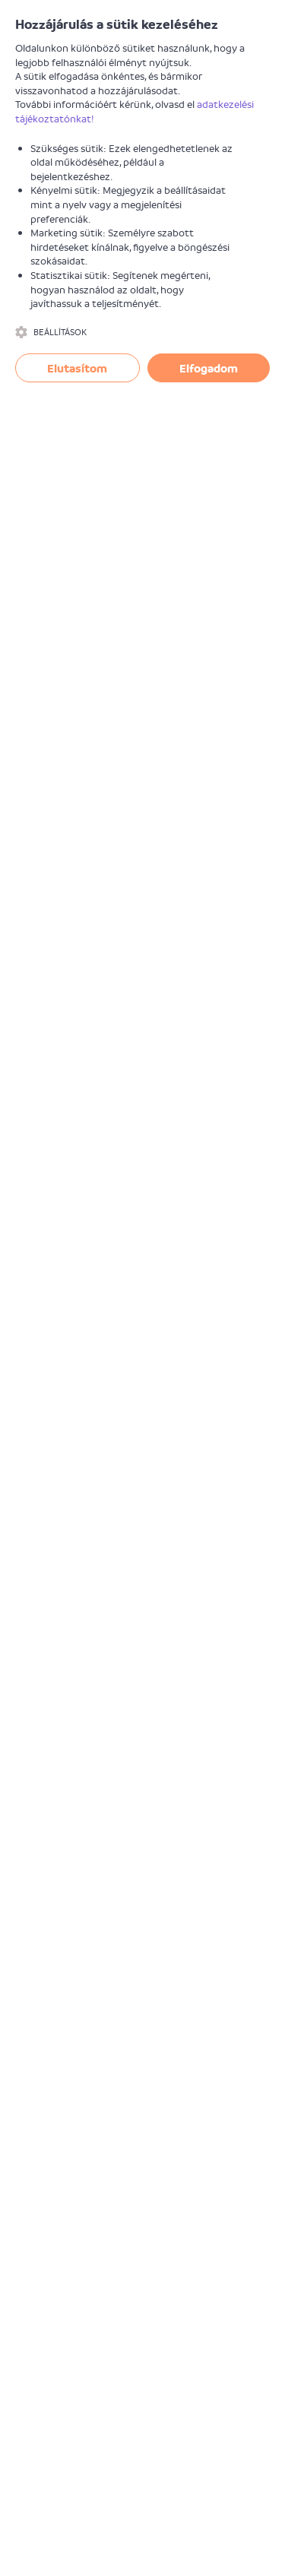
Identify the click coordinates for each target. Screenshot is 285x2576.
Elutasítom (77, 367)
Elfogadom (208, 367)
